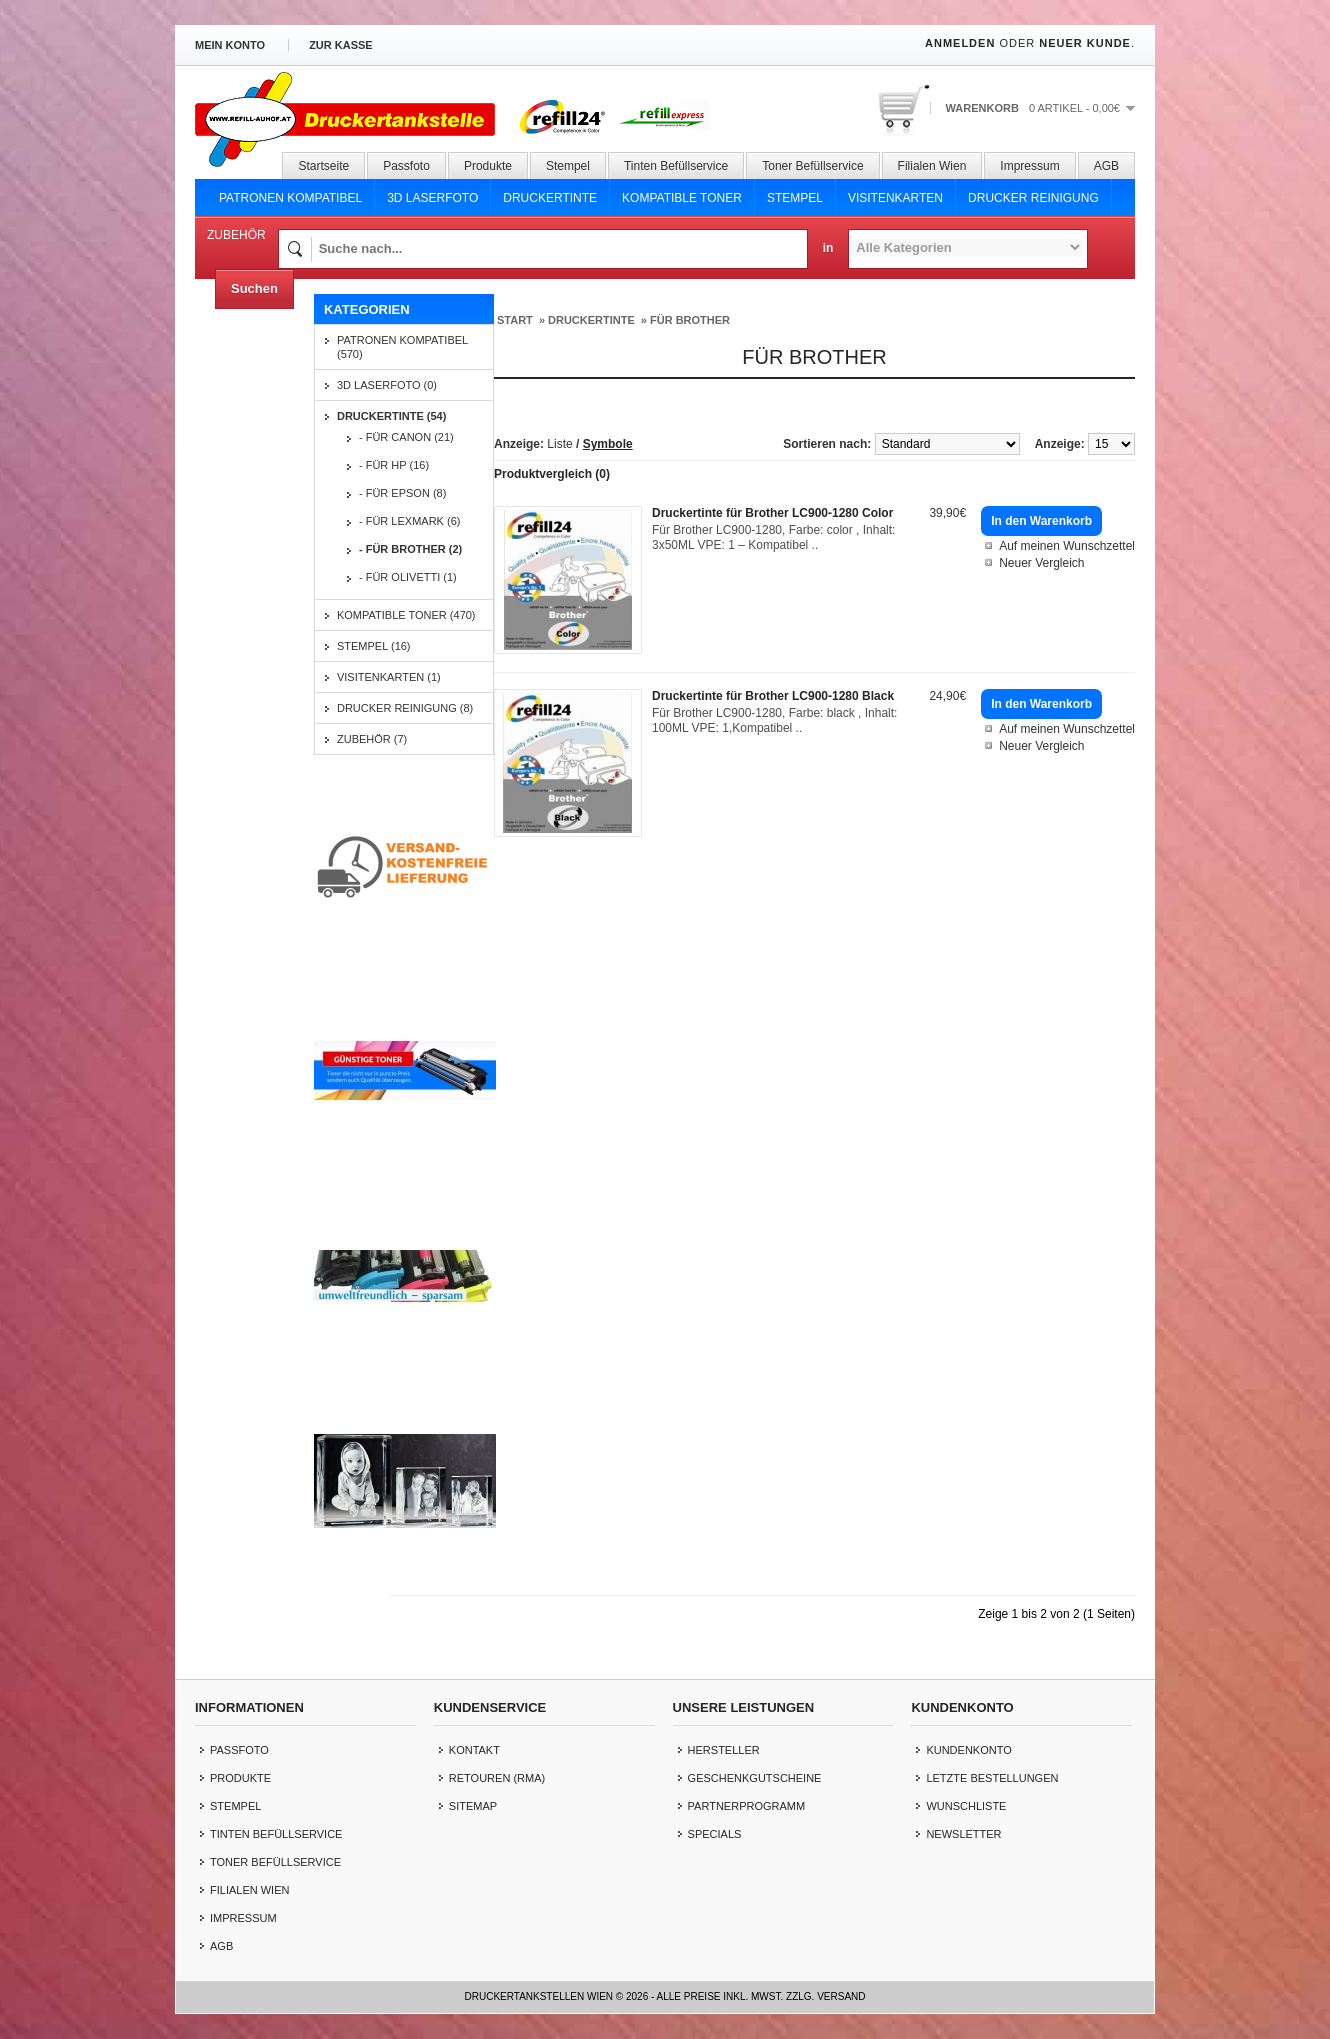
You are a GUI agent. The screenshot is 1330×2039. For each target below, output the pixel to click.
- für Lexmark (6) (409, 521)
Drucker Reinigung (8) (405, 708)
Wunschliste (966, 1806)
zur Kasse (341, 45)
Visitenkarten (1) (389, 677)
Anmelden (960, 43)
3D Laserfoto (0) (387, 385)
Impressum (1029, 166)
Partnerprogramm (747, 1806)
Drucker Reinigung (1033, 198)
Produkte (488, 166)
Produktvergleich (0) (552, 474)
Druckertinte (550, 198)
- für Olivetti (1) (408, 577)
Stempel (568, 166)
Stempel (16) (374, 646)
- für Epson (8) (402, 493)
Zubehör (236, 235)
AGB (1106, 166)
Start (515, 320)
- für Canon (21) (406, 437)
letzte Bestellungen (992, 1778)
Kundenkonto (968, 1750)
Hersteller (724, 1750)
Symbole (608, 444)
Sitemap (473, 1806)
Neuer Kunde (1085, 43)
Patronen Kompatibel (290, 198)
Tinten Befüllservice (676, 166)
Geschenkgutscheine (755, 1778)
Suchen (254, 288)
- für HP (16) (394, 465)
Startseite (323, 166)
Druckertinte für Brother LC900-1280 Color (772, 513)
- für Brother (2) (410, 549)
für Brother (690, 320)
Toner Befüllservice (812, 166)
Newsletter (963, 1834)
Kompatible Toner (682, 198)
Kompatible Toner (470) (406, 615)
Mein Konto (230, 45)
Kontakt (474, 1750)
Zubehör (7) (372, 739)
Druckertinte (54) (391, 416)
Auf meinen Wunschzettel (1067, 546)
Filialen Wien (932, 166)
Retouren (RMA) (497, 1778)
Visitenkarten (895, 198)
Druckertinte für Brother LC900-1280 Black (773, 696)
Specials (715, 1834)
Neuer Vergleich (1041, 563)
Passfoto (406, 166)
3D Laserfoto (432, 198)
